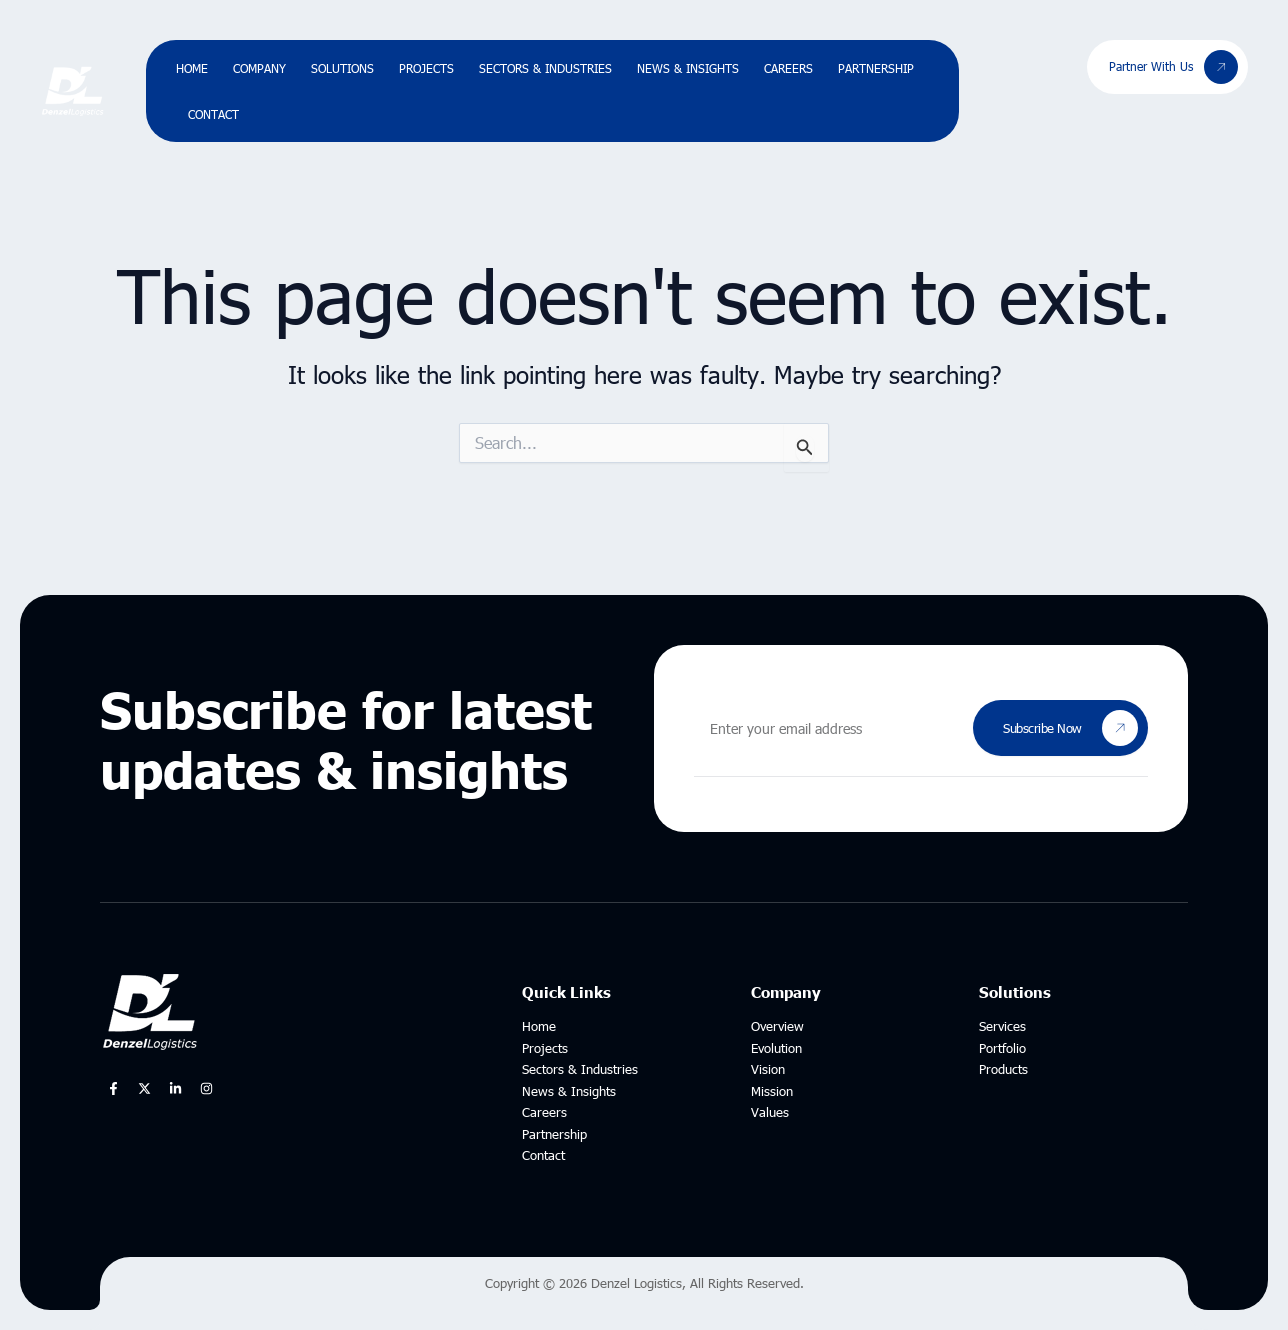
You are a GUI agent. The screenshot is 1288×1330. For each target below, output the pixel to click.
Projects (426, 68)
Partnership (876, 68)
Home (192, 68)
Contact (213, 114)
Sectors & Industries (545, 68)
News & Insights (688, 68)
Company (259, 68)
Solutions (342, 68)
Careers (788, 68)
